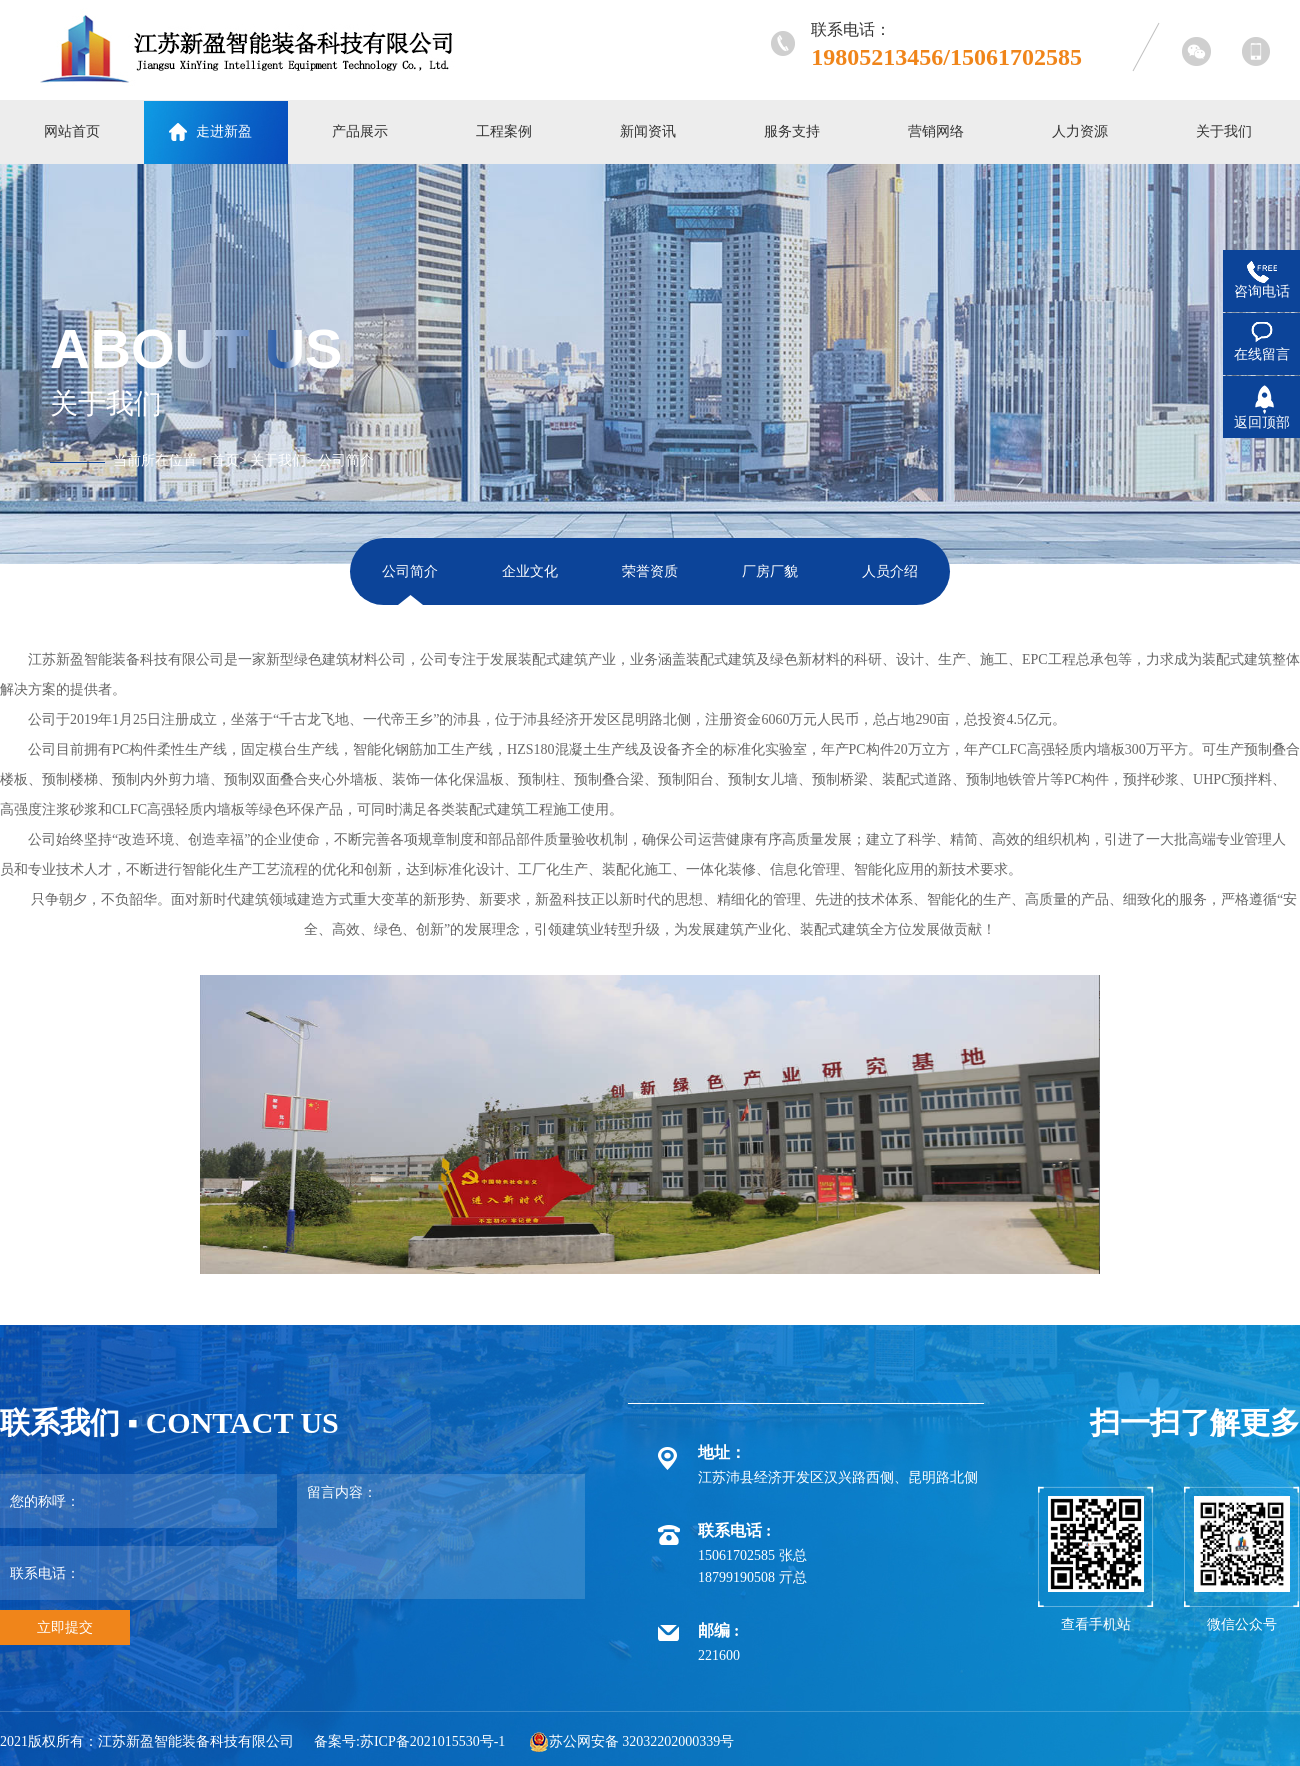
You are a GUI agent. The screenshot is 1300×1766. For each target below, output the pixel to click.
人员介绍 (890, 571)
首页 (225, 460)
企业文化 (530, 571)
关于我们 (278, 460)
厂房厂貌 (770, 571)
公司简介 (346, 460)
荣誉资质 (650, 571)
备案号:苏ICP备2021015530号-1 (409, 1741)
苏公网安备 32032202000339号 (632, 1742)
